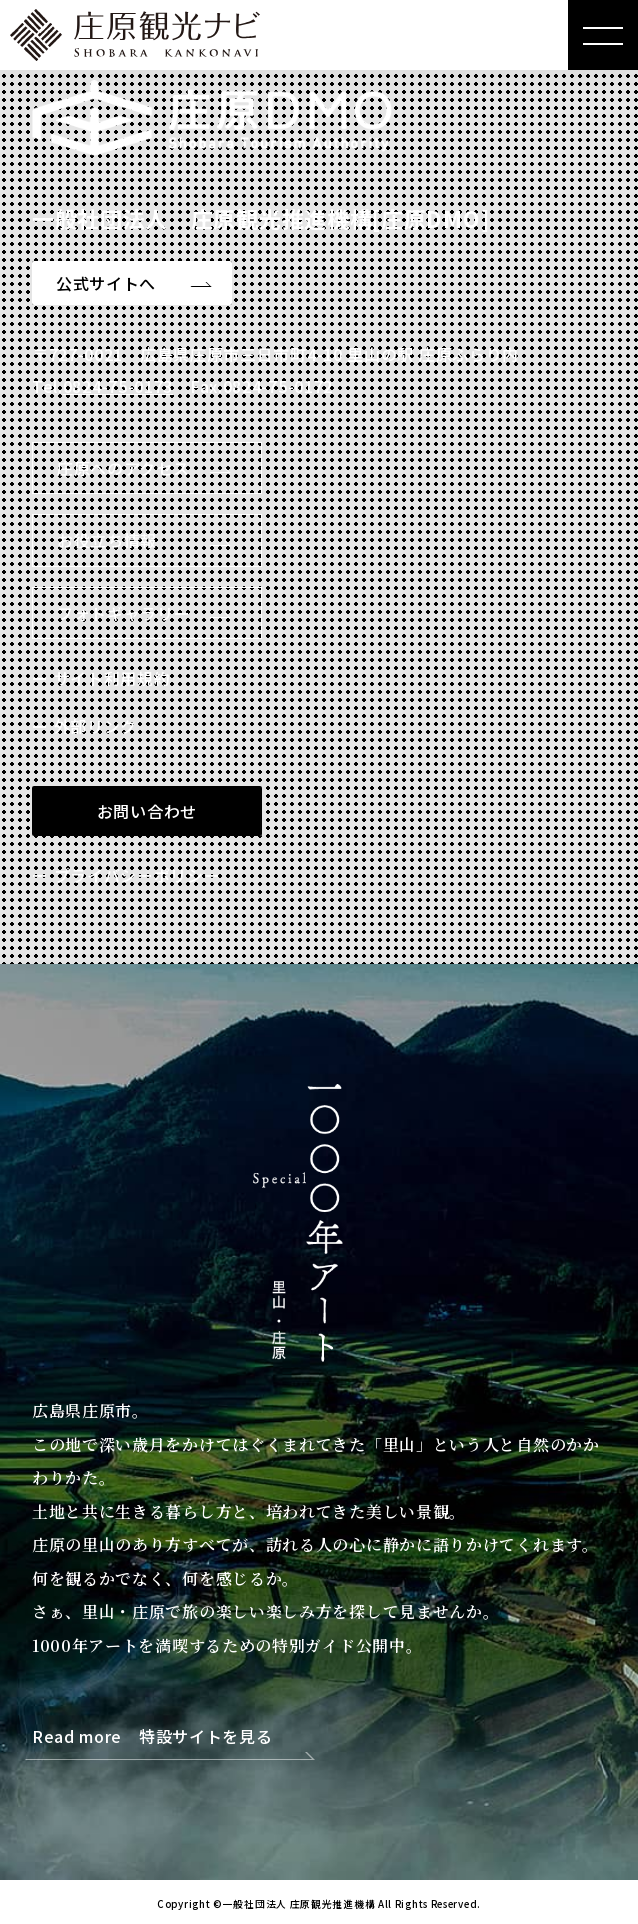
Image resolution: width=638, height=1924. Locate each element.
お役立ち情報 (107, 540)
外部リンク (96, 726)
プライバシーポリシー (137, 875)
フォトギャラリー (124, 613)
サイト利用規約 (112, 678)
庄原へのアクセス (123, 468)
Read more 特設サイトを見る (152, 1737)
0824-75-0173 (118, 386)
